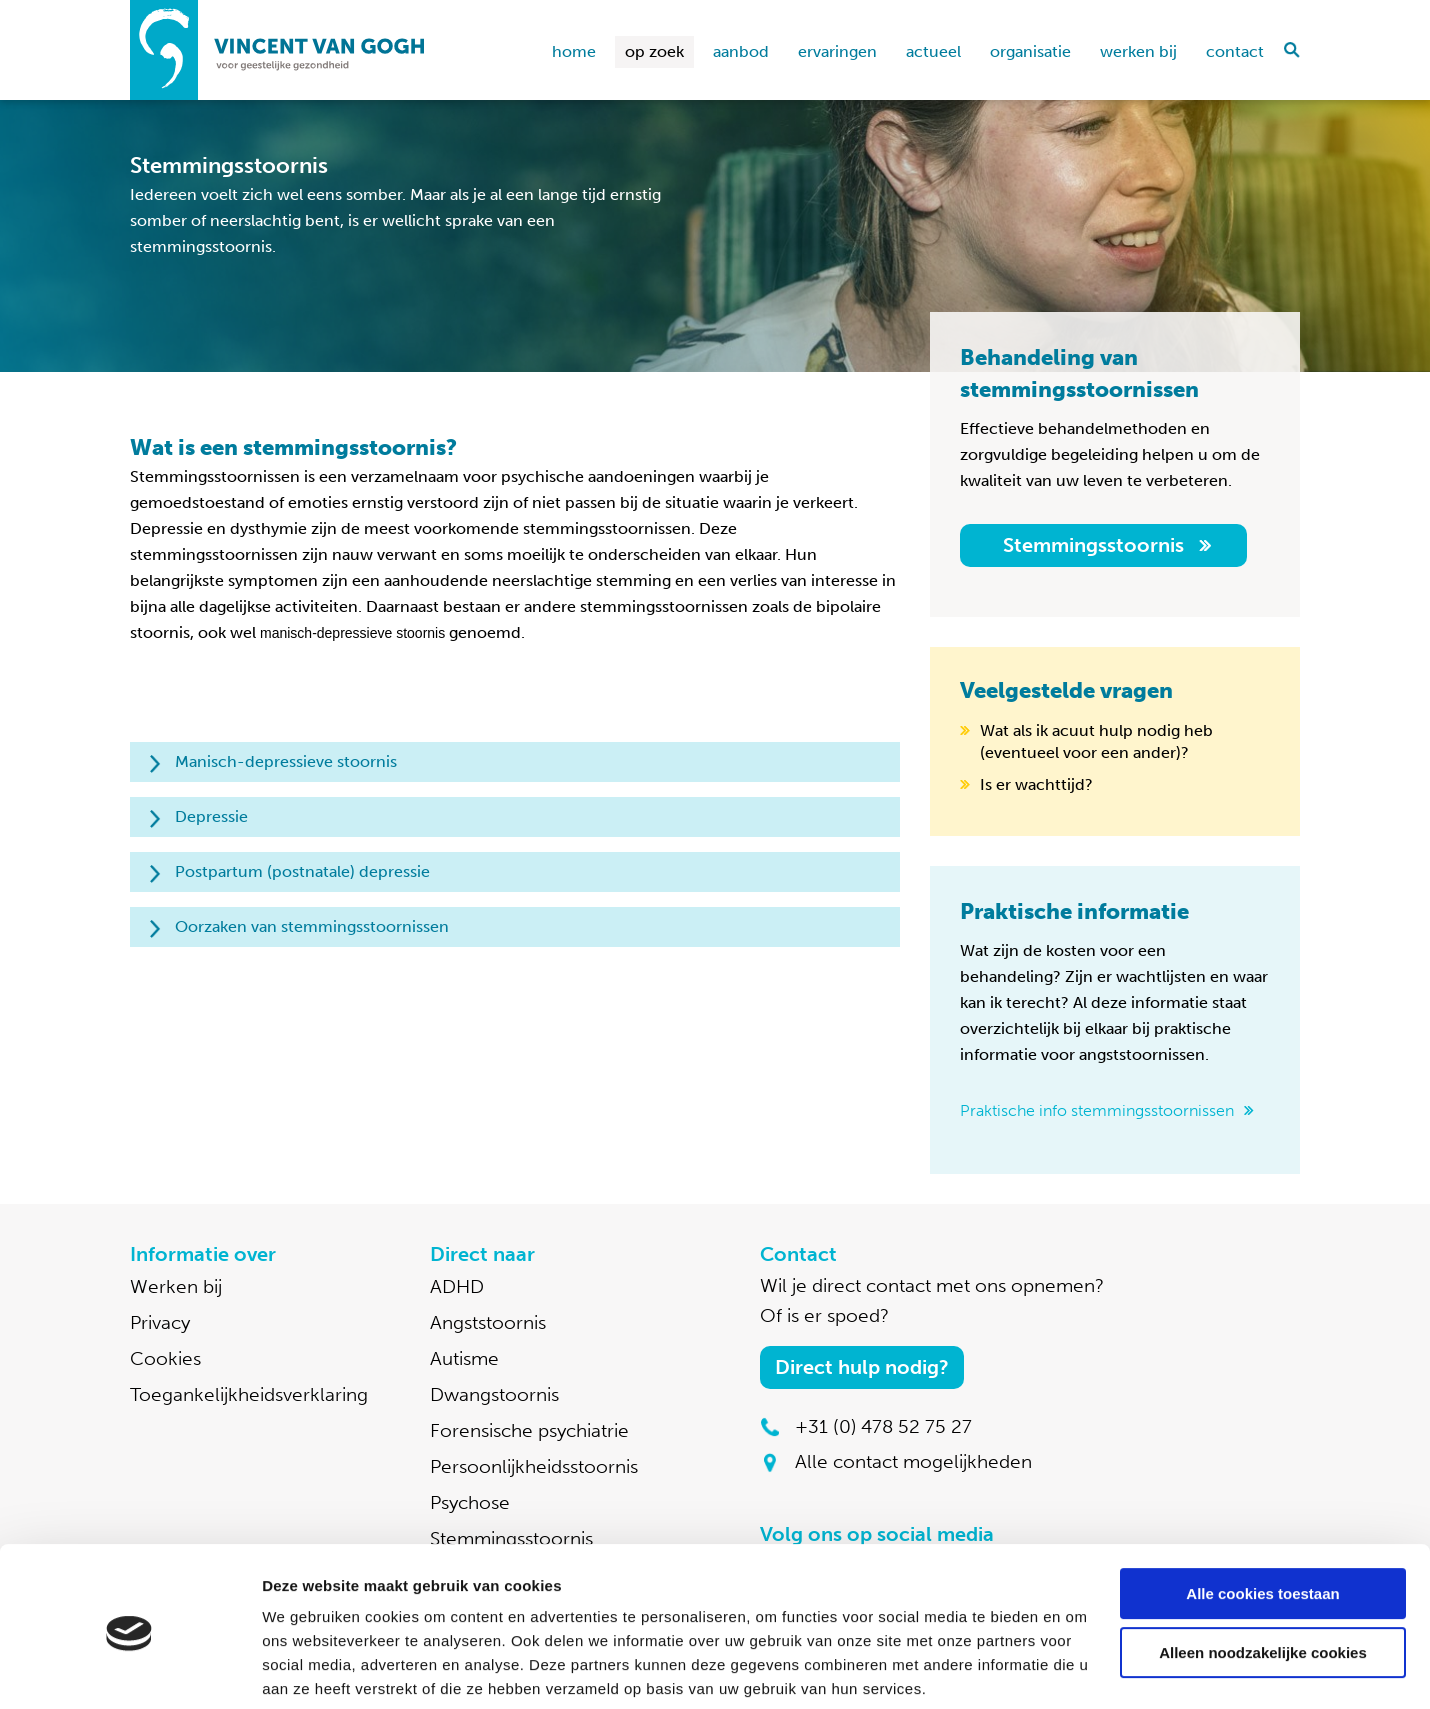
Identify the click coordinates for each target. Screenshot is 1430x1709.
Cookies (165, 1358)
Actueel (933, 51)
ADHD (457, 1286)
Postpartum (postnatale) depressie (302, 871)
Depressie (211, 816)
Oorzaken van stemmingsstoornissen (312, 926)
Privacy (160, 1322)
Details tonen (309, 1669)
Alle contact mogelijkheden (913, 1461)
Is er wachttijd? (1036, 784)
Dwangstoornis (494, 1394)
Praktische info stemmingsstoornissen (1097, 1110)
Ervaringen (837, 51)
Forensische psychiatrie (529, 1430)
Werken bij (1138, 51)
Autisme (464, 1358)
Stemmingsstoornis (1093, 545)
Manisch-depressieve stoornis (286, 761)
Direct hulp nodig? (862, 1367)
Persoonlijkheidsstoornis (534, 1466)
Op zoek (654, 51)
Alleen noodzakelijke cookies (1263, 1577)
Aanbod (741, 51)
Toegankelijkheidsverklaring (249, 1394)
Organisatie (1030, 51)
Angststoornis (488, 1322)
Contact (1235, 51)
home (574, 51)
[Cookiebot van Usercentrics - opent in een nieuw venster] (129, 1670)
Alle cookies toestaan (1262, 1519)
